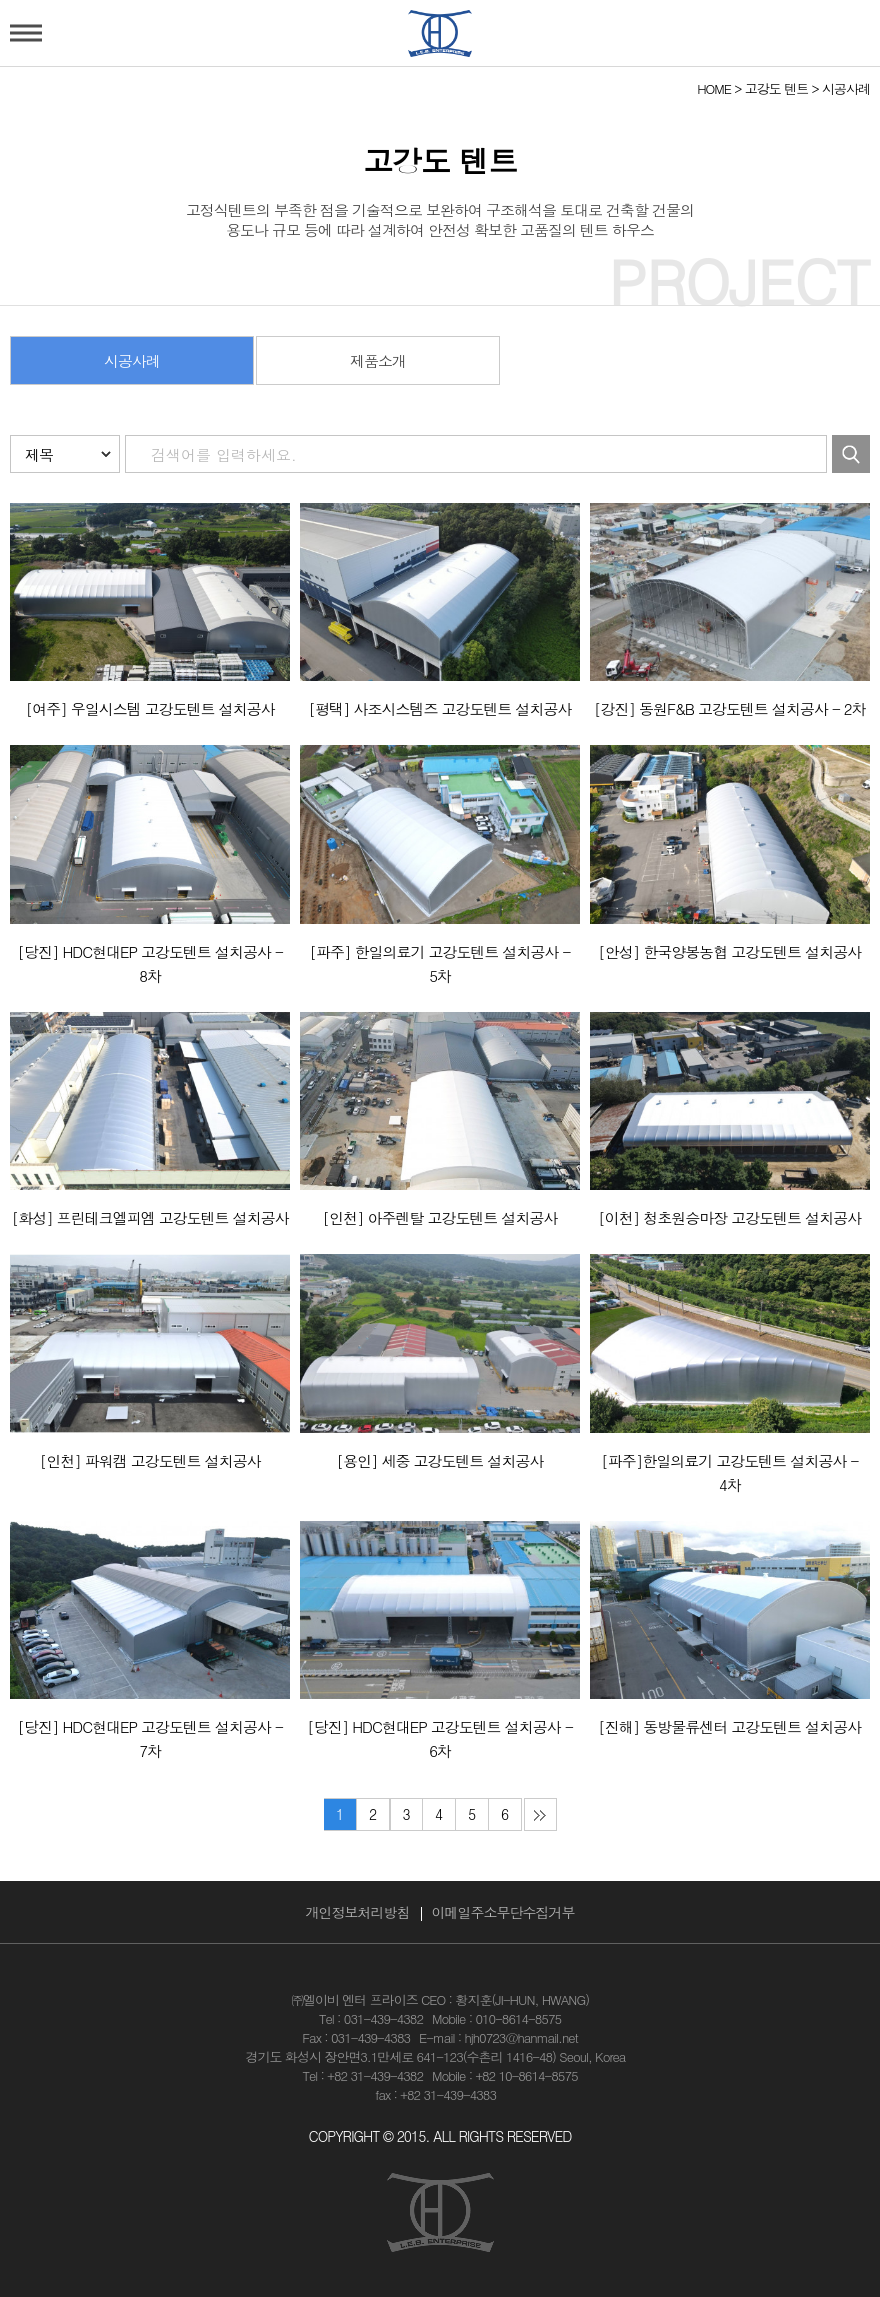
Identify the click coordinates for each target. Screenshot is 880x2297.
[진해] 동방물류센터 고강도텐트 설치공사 (729, 1726)
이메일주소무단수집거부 (503, 1912)
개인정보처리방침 (358, 1912)
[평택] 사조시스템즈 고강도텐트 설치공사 (439, 708)
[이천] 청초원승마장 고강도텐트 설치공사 (729, 1217)
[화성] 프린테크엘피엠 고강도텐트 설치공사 (150, 1217)
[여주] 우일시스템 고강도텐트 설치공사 (150, 708)
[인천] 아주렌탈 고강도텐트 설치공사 (439, 1217)
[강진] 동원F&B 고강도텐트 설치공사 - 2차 (729, 708)
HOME (714, 88)
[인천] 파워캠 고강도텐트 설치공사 (150, 1460)
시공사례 (846, 88)
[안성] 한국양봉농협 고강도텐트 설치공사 (729, 951)
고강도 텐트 (776, 88)
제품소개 (378, 360)
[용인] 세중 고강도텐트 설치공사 (439, 1460)
